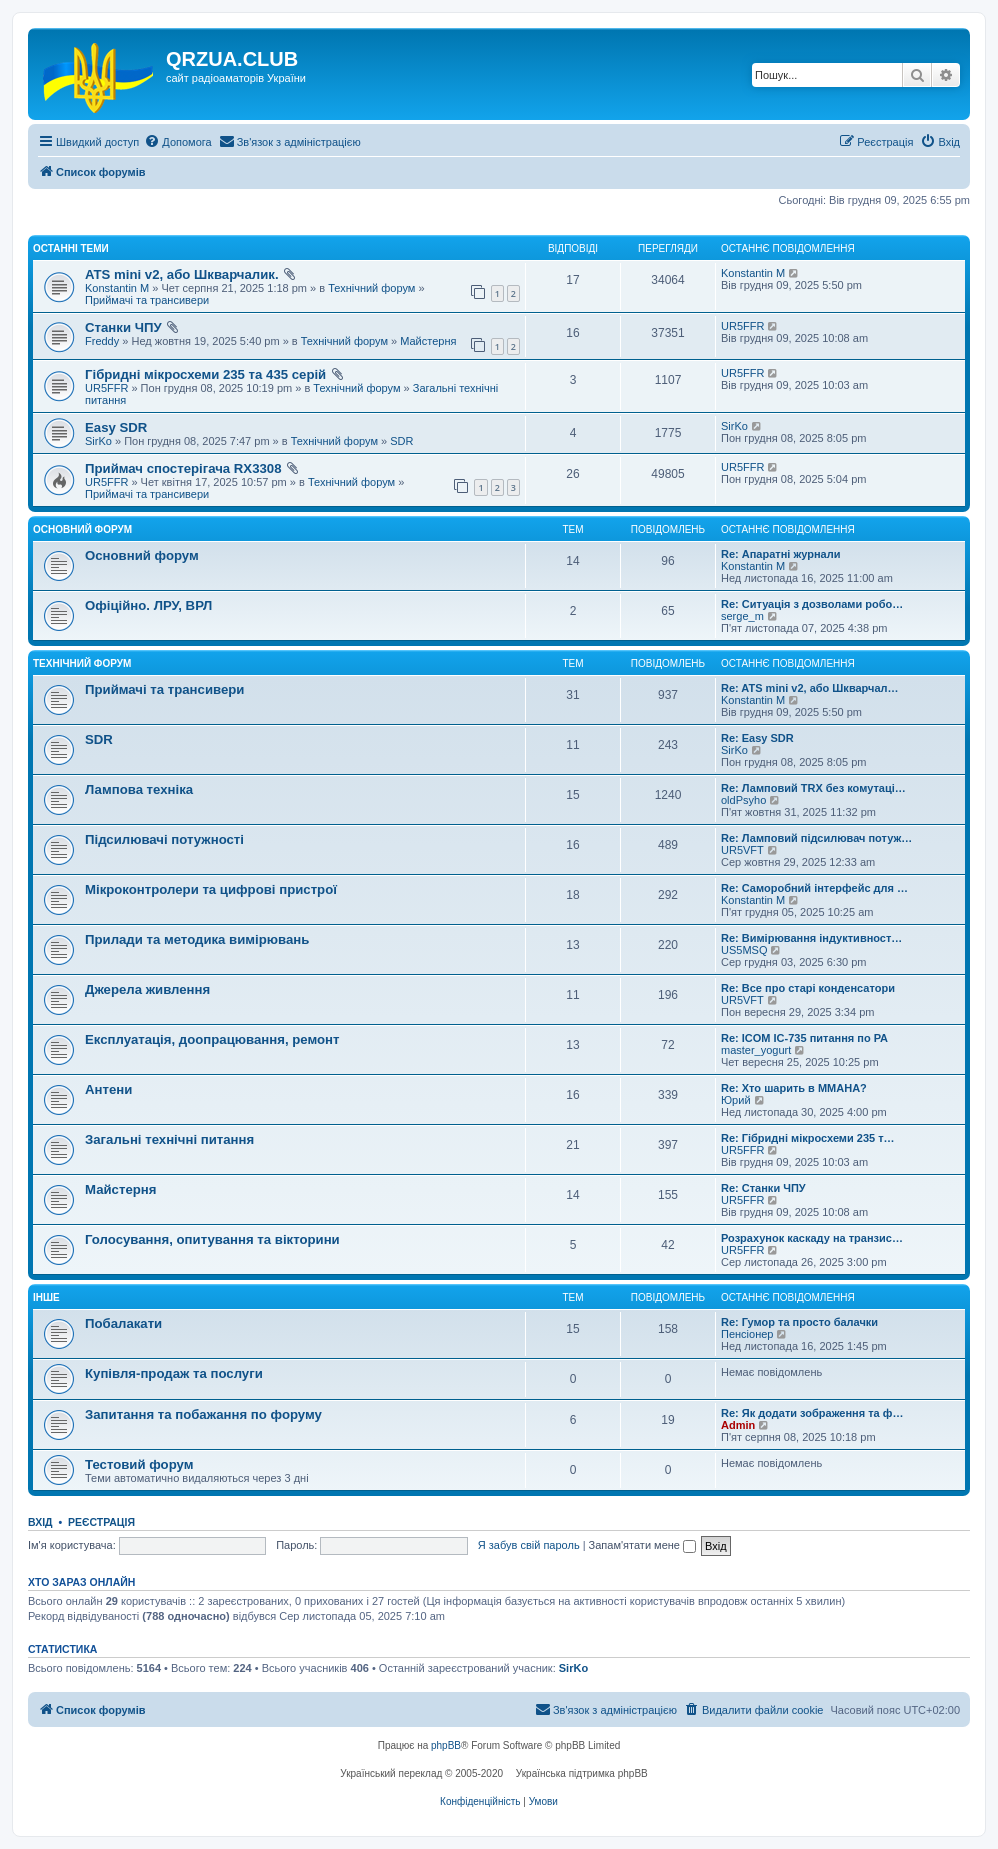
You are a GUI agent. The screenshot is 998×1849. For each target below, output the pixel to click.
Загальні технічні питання (169, 1139)
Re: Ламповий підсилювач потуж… (816, 838)
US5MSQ (744, 950)
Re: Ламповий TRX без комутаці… (813, 788)
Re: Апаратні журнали (780, 554)
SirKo (98, 441)
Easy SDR (116, 427)
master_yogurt (756, 1050)
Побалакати (123, 1323)
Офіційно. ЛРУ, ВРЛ (148, 605)
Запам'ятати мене (642, 1545)
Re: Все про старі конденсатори (808, 988)
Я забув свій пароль (529, 1545)
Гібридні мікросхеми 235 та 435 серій (205, 374)
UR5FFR (742, 326)
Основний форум (82, 529)
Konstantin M (117, 288)
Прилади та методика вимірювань (197, 939)
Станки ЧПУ (123, 327)
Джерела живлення (147, 989)
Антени (108, 1089)
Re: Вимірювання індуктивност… (811, 938)
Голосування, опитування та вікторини (212, 1239)
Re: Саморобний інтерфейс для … (814, 888)
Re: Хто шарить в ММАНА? (794, 1088)
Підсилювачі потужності (164, 839)
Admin (738, 1425)
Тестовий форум (139, 1464)
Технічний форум (371, 288)
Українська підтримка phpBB (582, 1773)
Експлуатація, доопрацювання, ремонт (212, 1039)
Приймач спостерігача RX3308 (183, 468)
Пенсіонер (747, 1334)
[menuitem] (177, 142)
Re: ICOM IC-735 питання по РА (804, 1038)
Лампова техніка (139, 789)
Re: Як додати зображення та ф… (812, 1413)
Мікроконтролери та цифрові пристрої (211, 889)
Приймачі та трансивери (147, 300)
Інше (46, 1297)
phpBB (446, 1745)
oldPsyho (743, 800)
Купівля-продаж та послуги (174, 1373)
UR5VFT (742, 850)
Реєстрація (101, 1522)
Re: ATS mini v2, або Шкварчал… (810, 688)
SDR (401, 441)
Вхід (40, 1522)
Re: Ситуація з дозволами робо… (812, 604)
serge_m (742, 616)
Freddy (102, 341)
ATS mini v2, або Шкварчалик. (182, 274)
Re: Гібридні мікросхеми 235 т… (808, 1138)
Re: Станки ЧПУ (763, 1188)
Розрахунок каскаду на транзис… (812, 1238)
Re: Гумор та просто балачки (799, 1322)
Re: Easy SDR (757, 738)
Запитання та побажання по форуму (203, 1414)
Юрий (736, 1100)
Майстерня (428, 341)
